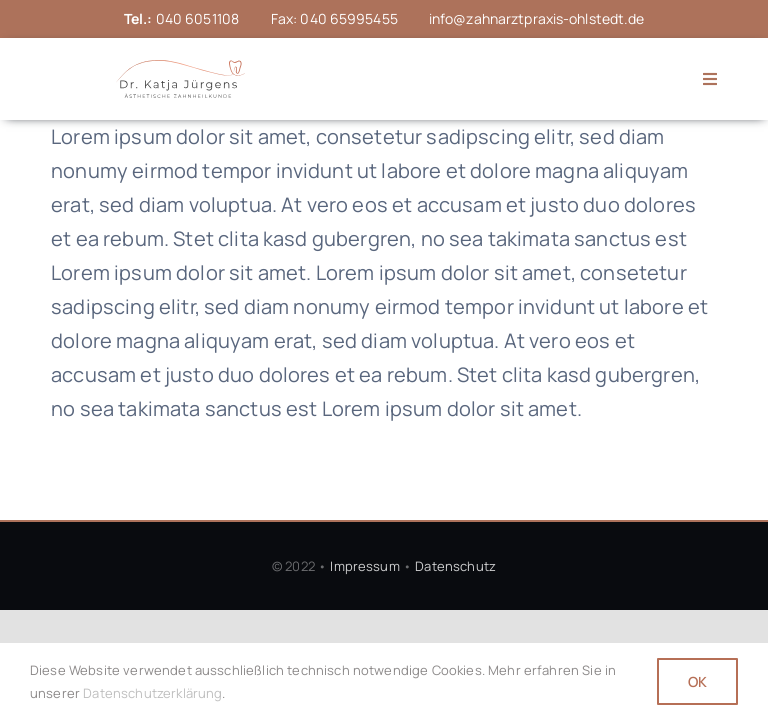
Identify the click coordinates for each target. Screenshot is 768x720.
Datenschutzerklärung (152, 693)
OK (697, 681)
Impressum (364, 566)
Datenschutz (455, 566)
